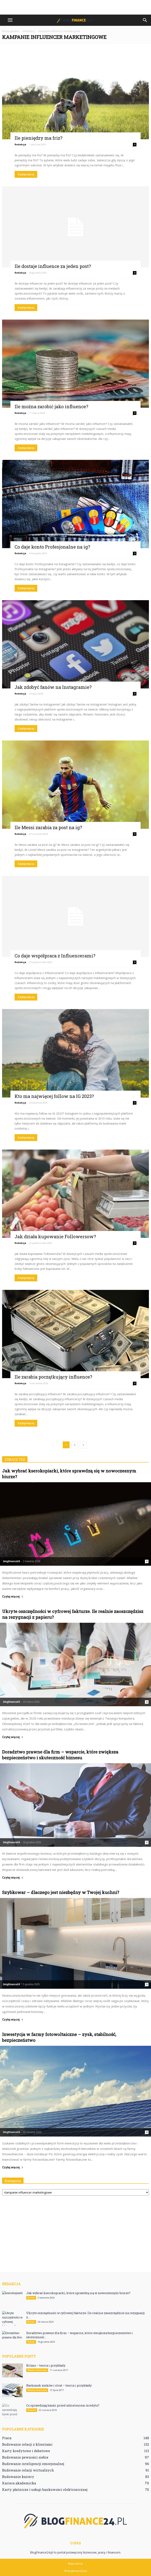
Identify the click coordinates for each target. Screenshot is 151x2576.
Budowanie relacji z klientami (27, 2444)
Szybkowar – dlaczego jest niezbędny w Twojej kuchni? (60, 1892)
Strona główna (10, 31)
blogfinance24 (11, 1561)
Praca (6, 2438)
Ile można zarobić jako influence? (51, 406)
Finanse (31, 2410)
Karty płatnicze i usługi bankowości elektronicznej (44, 2489)
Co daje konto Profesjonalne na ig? (52, 547)
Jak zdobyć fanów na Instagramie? (53, 687)
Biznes (31, 2297)
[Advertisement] (75, 7)
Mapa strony (75, 2563)
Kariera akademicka (19, 2483)
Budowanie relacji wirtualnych (28, 2470)
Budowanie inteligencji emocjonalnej (33, 2464)
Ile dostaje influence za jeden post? (53, 266)
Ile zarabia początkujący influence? (53, 1377)
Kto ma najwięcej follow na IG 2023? (54, 1096)
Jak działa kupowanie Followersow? (55, 1236)
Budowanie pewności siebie (25, 2457)
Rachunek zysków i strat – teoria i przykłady (59, 2385)
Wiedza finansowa (37, 2370)
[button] (145, 20)
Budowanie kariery (18, 2476)
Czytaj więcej (26, 174)
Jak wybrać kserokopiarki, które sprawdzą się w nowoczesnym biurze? (78, 2293)
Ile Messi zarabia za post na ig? (48, 827)
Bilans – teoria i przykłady (45, 2365)
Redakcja (20, 144)
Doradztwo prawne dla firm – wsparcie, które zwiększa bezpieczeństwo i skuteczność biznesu (60, 1755)
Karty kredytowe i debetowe (26, 2451)
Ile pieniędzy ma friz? (38, 138)
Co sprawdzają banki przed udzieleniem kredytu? (62, 2405)
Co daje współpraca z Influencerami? (55, 956)
